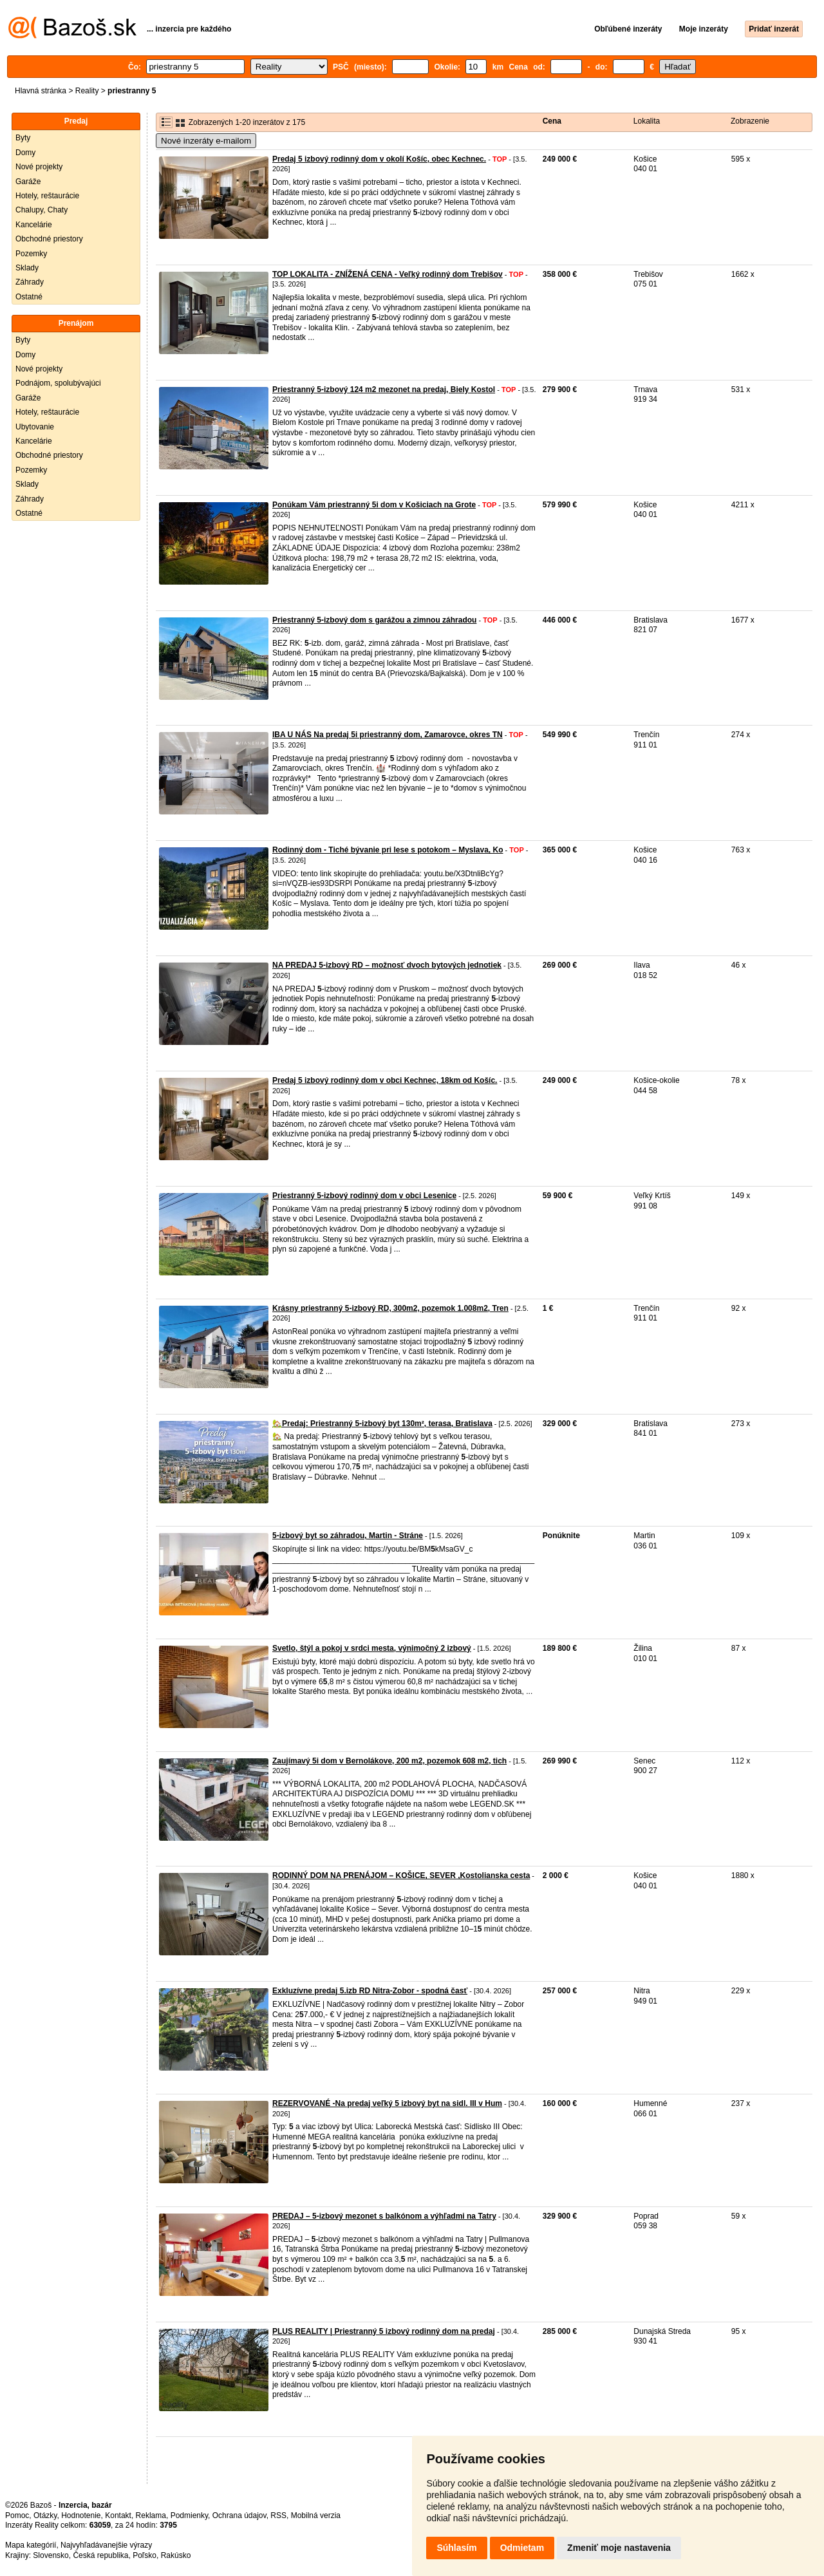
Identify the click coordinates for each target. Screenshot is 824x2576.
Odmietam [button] (522, 2548)
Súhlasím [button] (456, 2548)
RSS (278, 2515)
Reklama (151, 2515)
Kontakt (118, 2515)
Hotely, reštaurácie (47, 195)
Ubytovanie (34, 426)
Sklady (27, 267)
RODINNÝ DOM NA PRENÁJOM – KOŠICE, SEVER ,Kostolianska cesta (401, 1875)
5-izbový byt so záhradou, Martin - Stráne (347, 1535)
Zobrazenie (750, 121)
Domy (25, 152)
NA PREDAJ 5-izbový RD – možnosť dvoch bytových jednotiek (386, 965)
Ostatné (28, 296)
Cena (552, 121)
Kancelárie (33, 224)
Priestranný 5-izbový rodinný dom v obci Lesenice (364, 1195)
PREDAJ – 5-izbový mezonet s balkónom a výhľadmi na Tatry (384, 2216)
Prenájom (76, 323)
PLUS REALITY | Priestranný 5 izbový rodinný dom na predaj (383, 2331)
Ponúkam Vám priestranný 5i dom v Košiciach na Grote (374, 504)
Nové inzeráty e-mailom (206, 141)
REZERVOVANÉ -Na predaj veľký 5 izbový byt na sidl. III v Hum (387, 2103)
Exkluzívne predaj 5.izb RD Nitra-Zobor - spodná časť (369, 1990)
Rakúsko (176, 2555)
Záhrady (29, 282)
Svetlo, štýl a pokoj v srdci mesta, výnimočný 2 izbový (371, 1648)
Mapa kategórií (30, 2545)
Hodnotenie (80, 2515)
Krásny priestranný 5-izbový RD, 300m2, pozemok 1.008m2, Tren (390, 1308)
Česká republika (100, 2555)
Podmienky (189, 2515)
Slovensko (50, 2555)
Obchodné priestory (49, 238)
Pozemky (31, 253)
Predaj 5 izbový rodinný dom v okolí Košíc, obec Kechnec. (379, 159)
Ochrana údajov (239, 2515)
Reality (87, 90)
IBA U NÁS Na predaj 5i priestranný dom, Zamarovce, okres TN (387, 734)
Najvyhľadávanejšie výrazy (106, 2545)
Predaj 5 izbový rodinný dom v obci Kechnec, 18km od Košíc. (384, 1080)
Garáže (28, 181)
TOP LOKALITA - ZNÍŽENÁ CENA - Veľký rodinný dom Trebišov (387, 274)
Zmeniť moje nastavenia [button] (619, 2548)
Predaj (76, 121)
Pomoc (17, 2515)
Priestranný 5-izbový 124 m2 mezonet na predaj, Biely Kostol (383, 389)
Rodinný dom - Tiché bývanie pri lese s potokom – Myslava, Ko (387, 849)
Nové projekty (38, 166)
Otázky (45, 2515)
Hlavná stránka (40, 90)
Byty (22, 137)
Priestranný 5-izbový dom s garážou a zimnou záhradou (374, 620)
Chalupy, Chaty (41, 209)
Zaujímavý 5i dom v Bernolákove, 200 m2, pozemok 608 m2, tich (389, 1760)
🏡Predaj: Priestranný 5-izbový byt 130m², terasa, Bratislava (382, 1423)
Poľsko (144, 2555)
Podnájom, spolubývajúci (58, 383)
